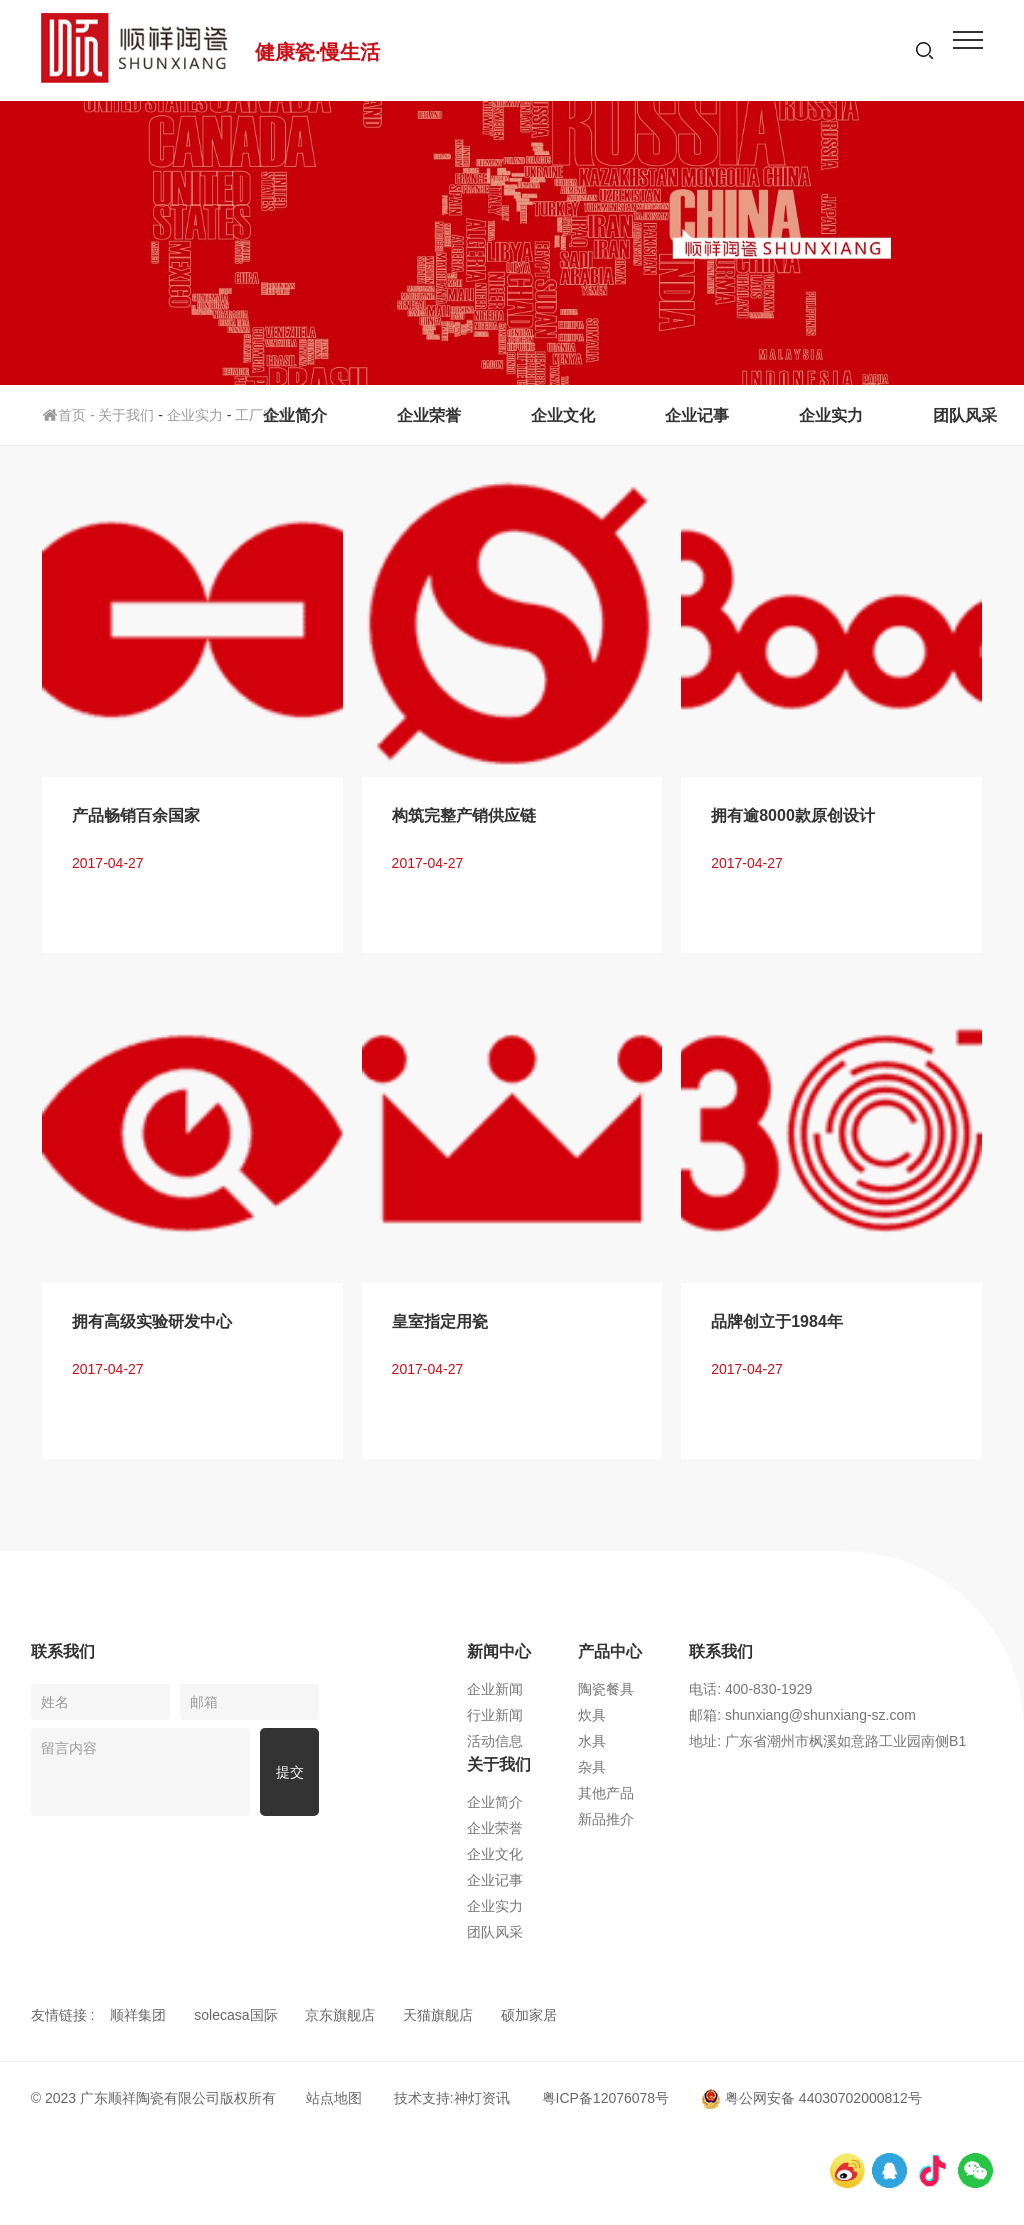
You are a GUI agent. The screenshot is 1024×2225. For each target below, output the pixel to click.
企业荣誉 (429, 415)
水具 (592, 1741)
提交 (290, 1772)
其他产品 (606, 1793)
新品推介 (606, 1819)
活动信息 (495, 1741)
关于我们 (126, 415)
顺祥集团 (138, 2015)
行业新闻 (495, 1715)
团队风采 (965, 415)
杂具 (592, 1767)
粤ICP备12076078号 (606, 2098)
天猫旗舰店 (438, 2015)
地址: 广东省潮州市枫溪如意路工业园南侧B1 (827, 1741)
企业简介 (295, 415)
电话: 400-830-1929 (750, 1689)
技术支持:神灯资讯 (452, 2098)
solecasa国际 (235, 2015)
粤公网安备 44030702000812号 (811, 2098)
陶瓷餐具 (606, 1689)
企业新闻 (495, 1689)
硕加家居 (529, 2015)
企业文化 (563, 415)
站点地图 (334, 2098)
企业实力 (831, 415)
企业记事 (697, 415)
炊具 (592, 1715)
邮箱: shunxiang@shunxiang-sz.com (802, 1715)
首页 (70, 415)
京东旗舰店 (340, 2015)
